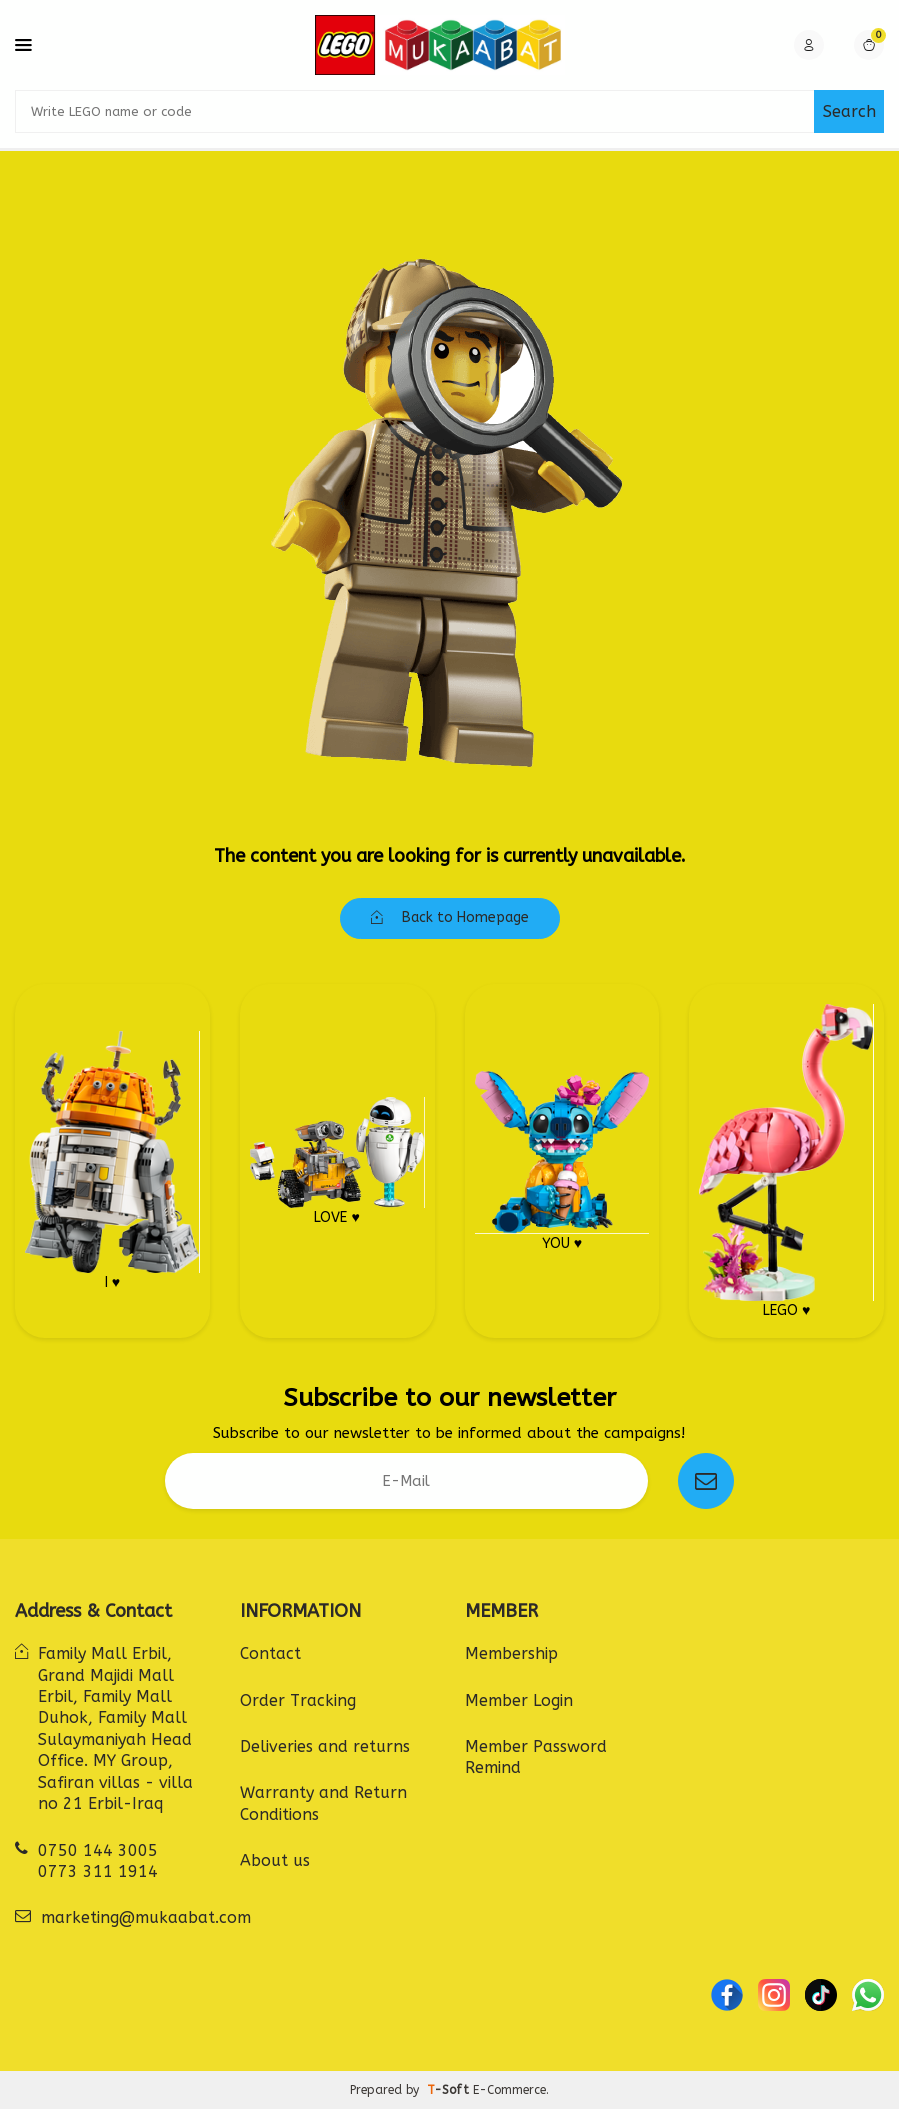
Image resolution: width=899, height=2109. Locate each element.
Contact (270, 1653)
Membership (511, 1653)
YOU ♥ (562, 1161)
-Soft (450, 2090)
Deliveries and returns (325, 1746)
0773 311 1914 (98, 1871)
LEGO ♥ (786, 1161)
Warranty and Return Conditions (323, 1803)
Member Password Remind (536, 1757)
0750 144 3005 (98, 1850)
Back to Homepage (450, 917)
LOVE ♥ (337, 1161)
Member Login (519, 1700)
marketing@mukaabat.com (146, 1917)
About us (275, 1860)
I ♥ (112, 1160)
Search (849, 111)
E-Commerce (509, 2090)
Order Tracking (298, 1700)
